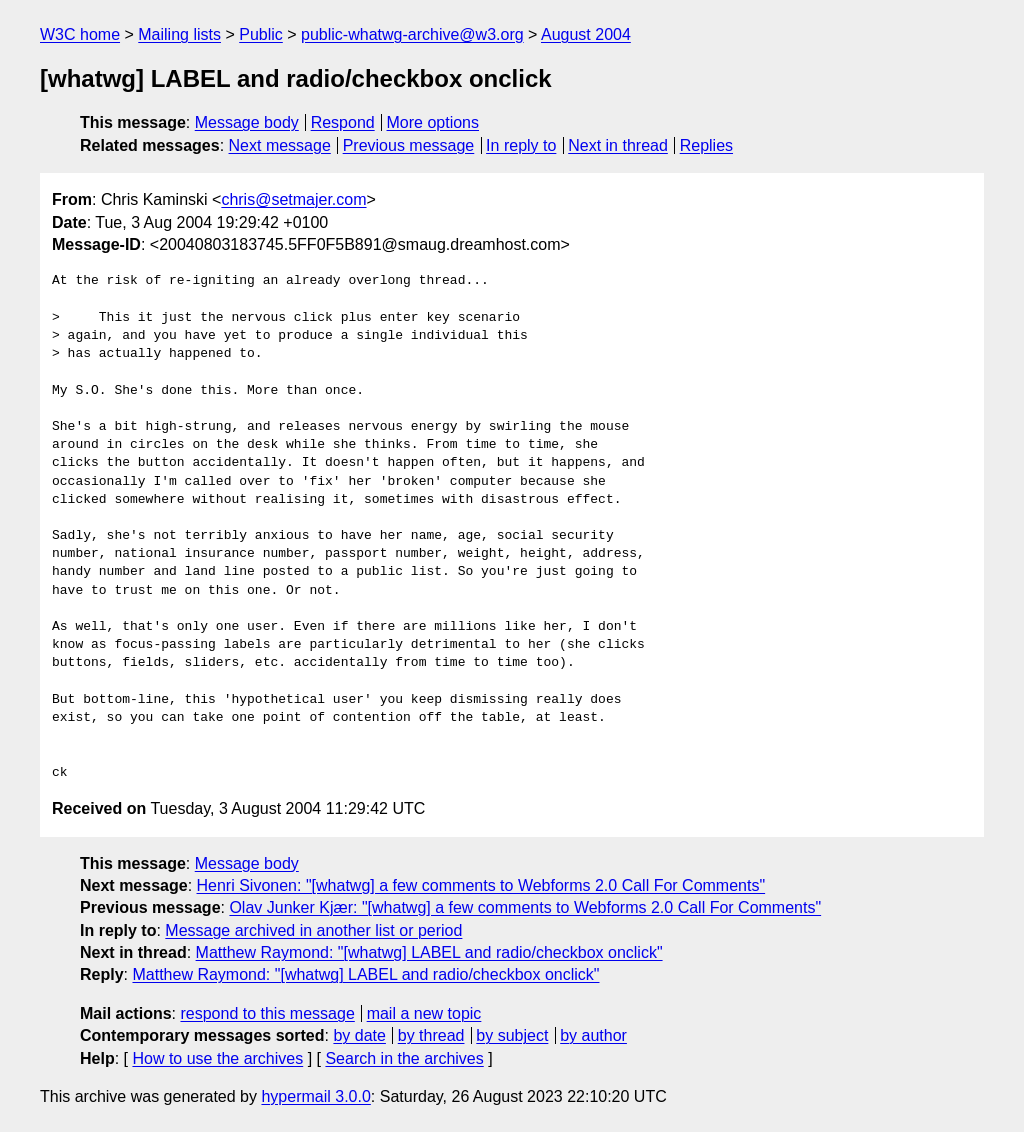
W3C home (80, 34)
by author (593, 1035)
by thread (431, 1035)
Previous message (409, 145)
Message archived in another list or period (313, 930)
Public (261, 34)
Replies (706, 145)
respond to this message (267, 1013)
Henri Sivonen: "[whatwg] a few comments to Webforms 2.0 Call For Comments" (481, 885)
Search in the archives (404, 1058)
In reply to (521, 145)
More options (433, 122)
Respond (343, 122)
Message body (247, 122)
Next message (280, 145)
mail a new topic (424, 1013)
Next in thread (618, 145)
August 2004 (586, 34)
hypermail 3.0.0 (315, 1096)
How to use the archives (217, 1058)
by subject (512, 1035)
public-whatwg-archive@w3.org (412, 34)
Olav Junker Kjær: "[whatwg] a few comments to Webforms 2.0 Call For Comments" (525, 907)
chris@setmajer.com (293, 199)
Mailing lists (179, 34)
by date (359, 1035)
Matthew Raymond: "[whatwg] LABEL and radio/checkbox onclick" (429, 952)
